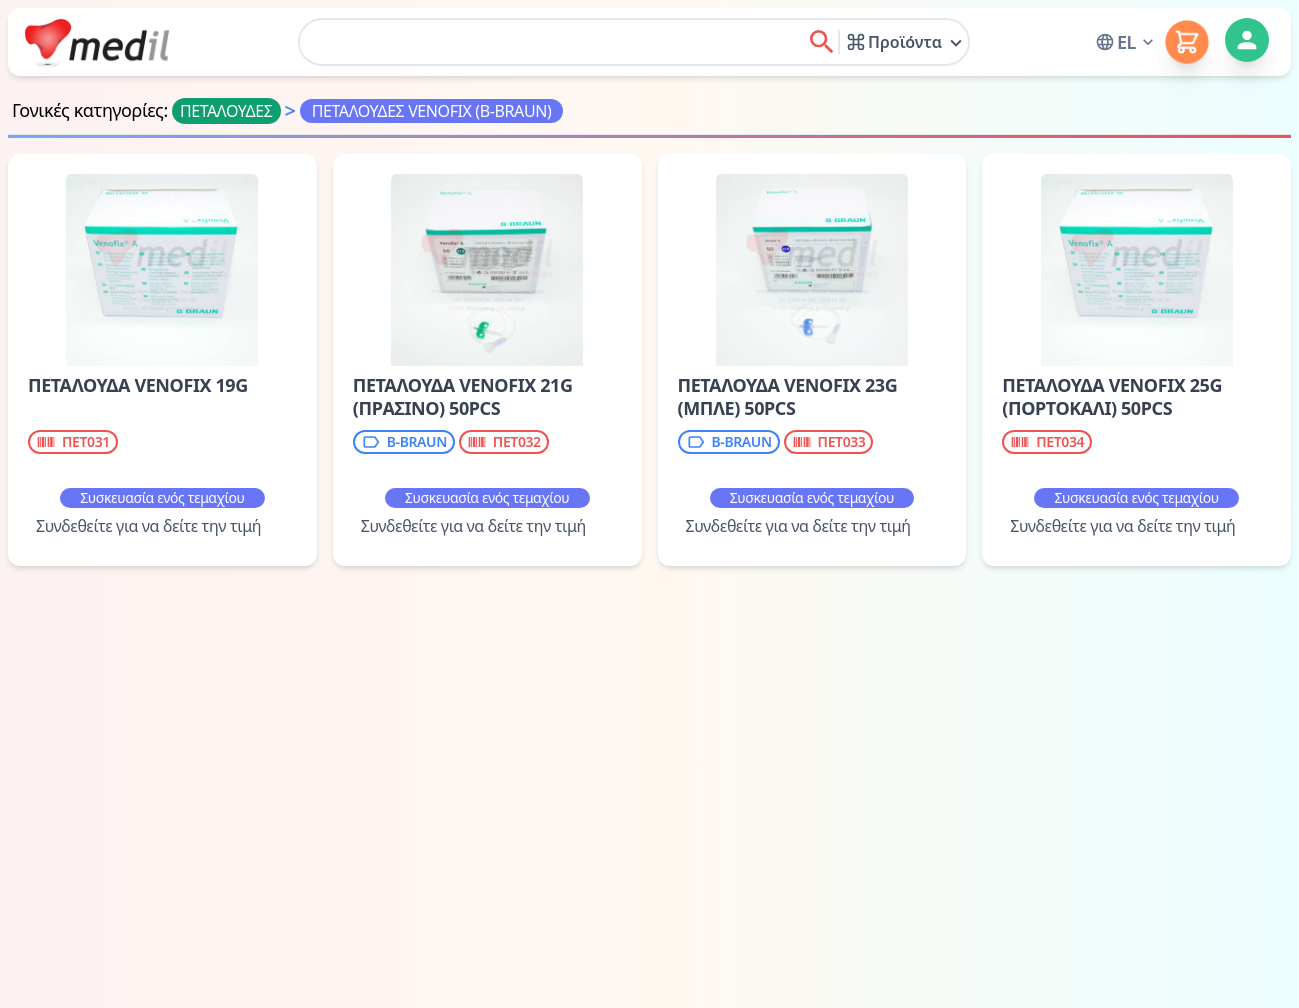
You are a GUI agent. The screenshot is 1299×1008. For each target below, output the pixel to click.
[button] (1126, 42)
